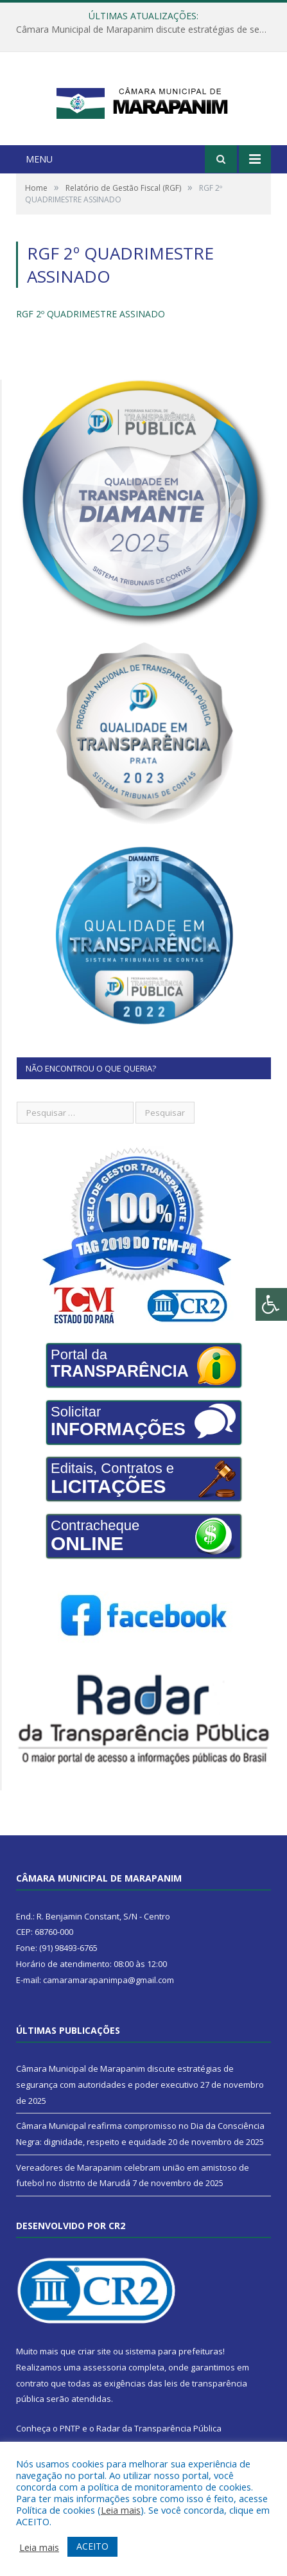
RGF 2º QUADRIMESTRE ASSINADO (90, 332)
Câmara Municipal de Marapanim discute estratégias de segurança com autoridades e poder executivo (146, 29)
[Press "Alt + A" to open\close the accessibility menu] (271, 1304)
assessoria (104, 2385)
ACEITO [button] (92, 2546)
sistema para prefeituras (174, 2369)
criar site (94, 2369)
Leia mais (121, 2509)
